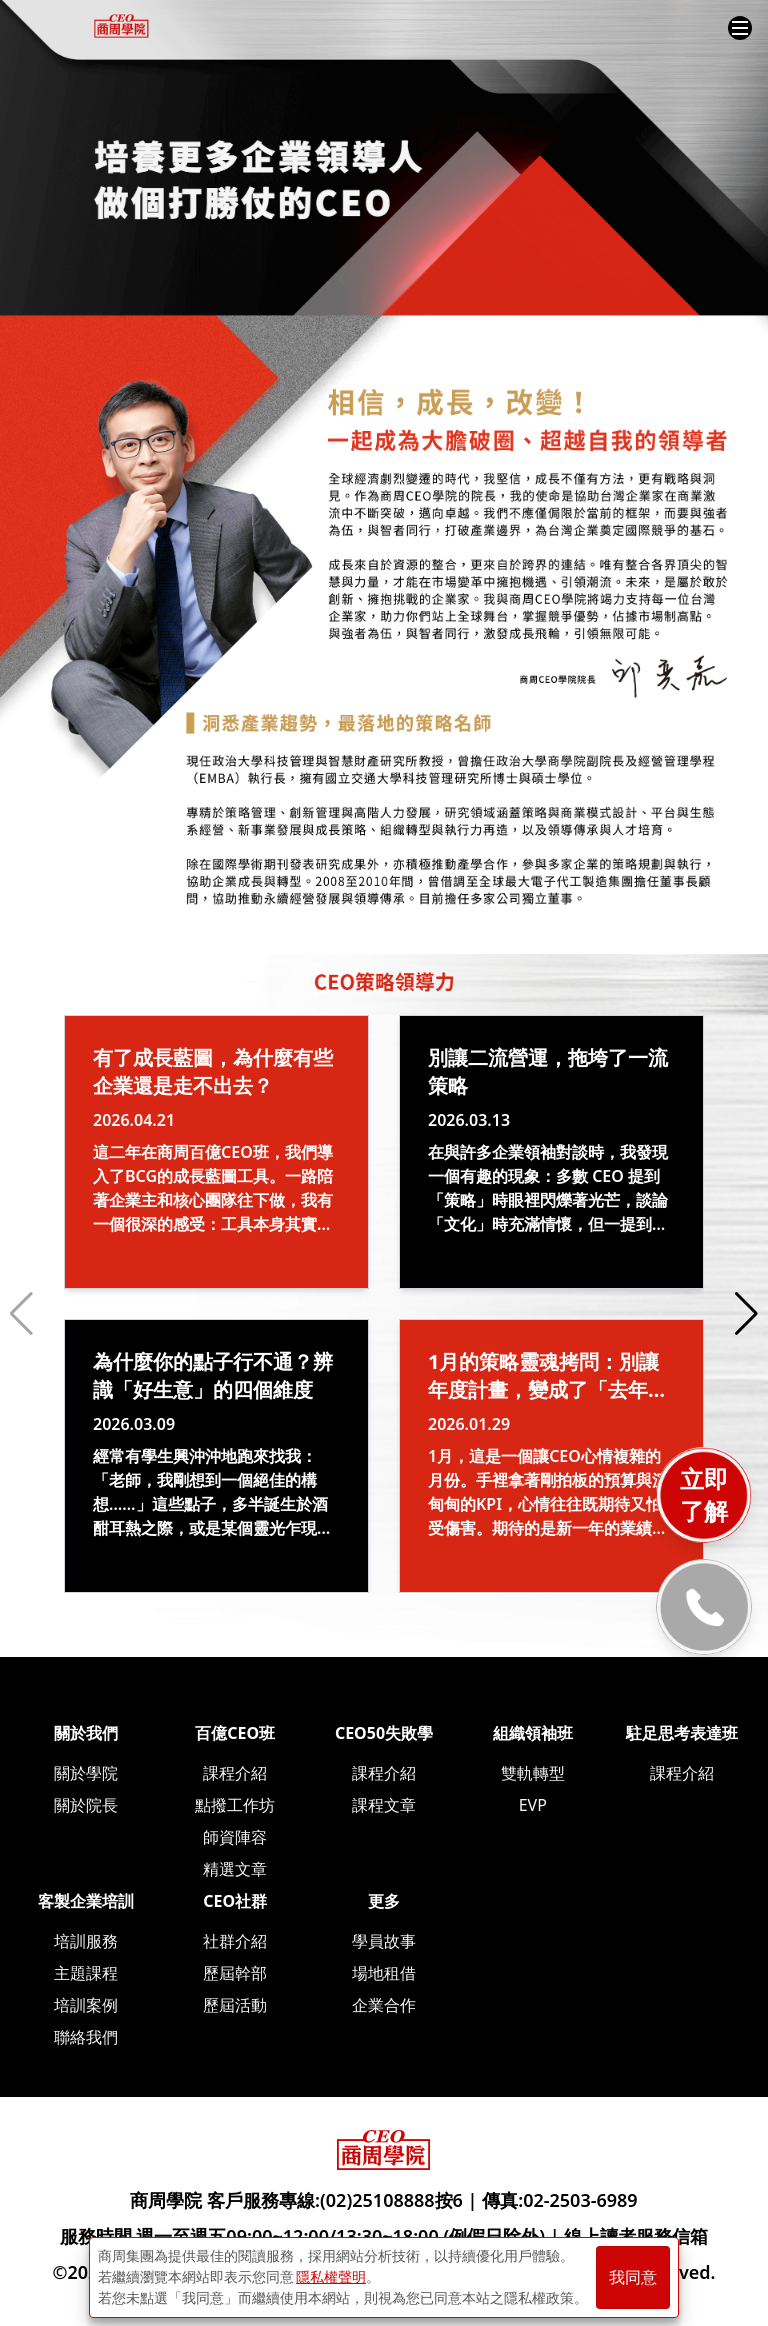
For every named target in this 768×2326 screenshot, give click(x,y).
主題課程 (86, 1973)
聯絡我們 (86, 2037)
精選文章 (235, 1869)
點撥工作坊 (235, 1805)
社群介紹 (235, 1941)
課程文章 (384, 1805)
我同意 (633, 2277)
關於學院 (86, 1773)
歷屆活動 (235, 2005)
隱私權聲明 (331, 2277)
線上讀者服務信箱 (636, 2236)
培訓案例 (86, 2005)
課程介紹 (235, 1773)
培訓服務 (86, 1941)
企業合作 (384, 2005)
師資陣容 (235, 1837)
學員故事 (384, 1941)
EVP (533, 1805)
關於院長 (86, 1805)
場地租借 (384, 1973)
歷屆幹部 (235, 1973)
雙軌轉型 (533, 1773)
